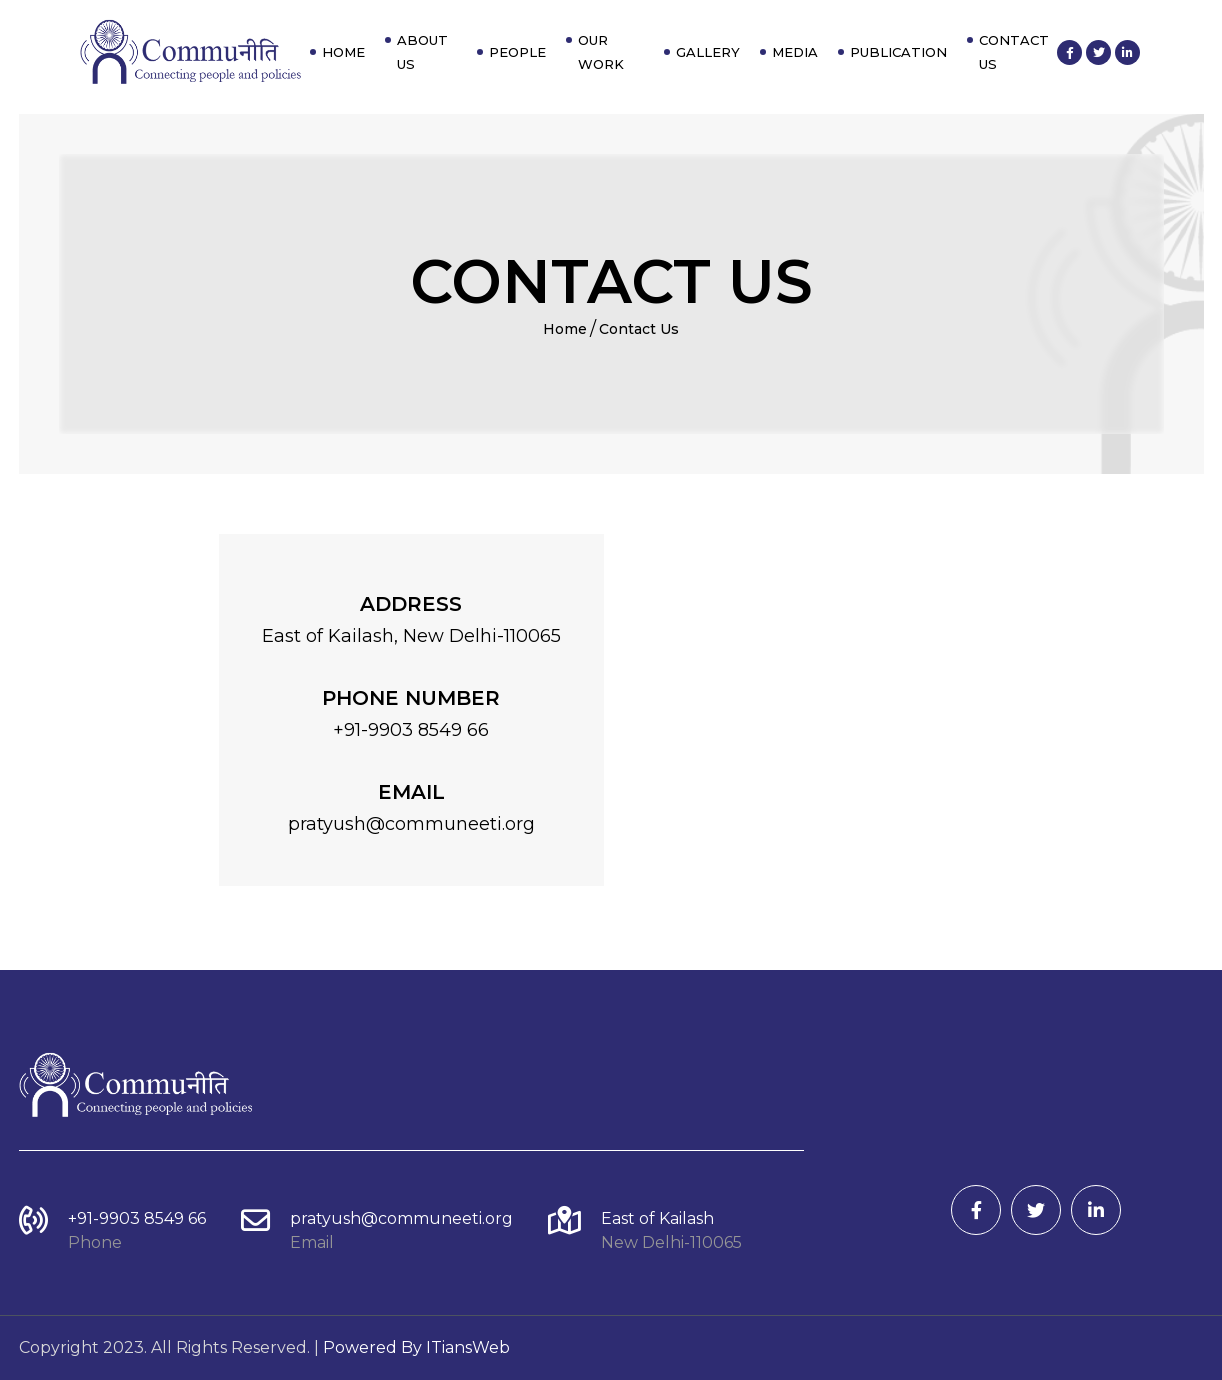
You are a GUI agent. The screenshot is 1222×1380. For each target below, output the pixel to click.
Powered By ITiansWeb (416, 1347)
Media (795, 52)
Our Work (601, 52)
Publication (898, 52)
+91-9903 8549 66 (137, 1218)
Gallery (708, 52)
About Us (422, 52)
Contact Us (1014, 52)
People (517, 52)
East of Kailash (657, 1218)
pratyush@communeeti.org (401, 1218)
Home (343, 52)
